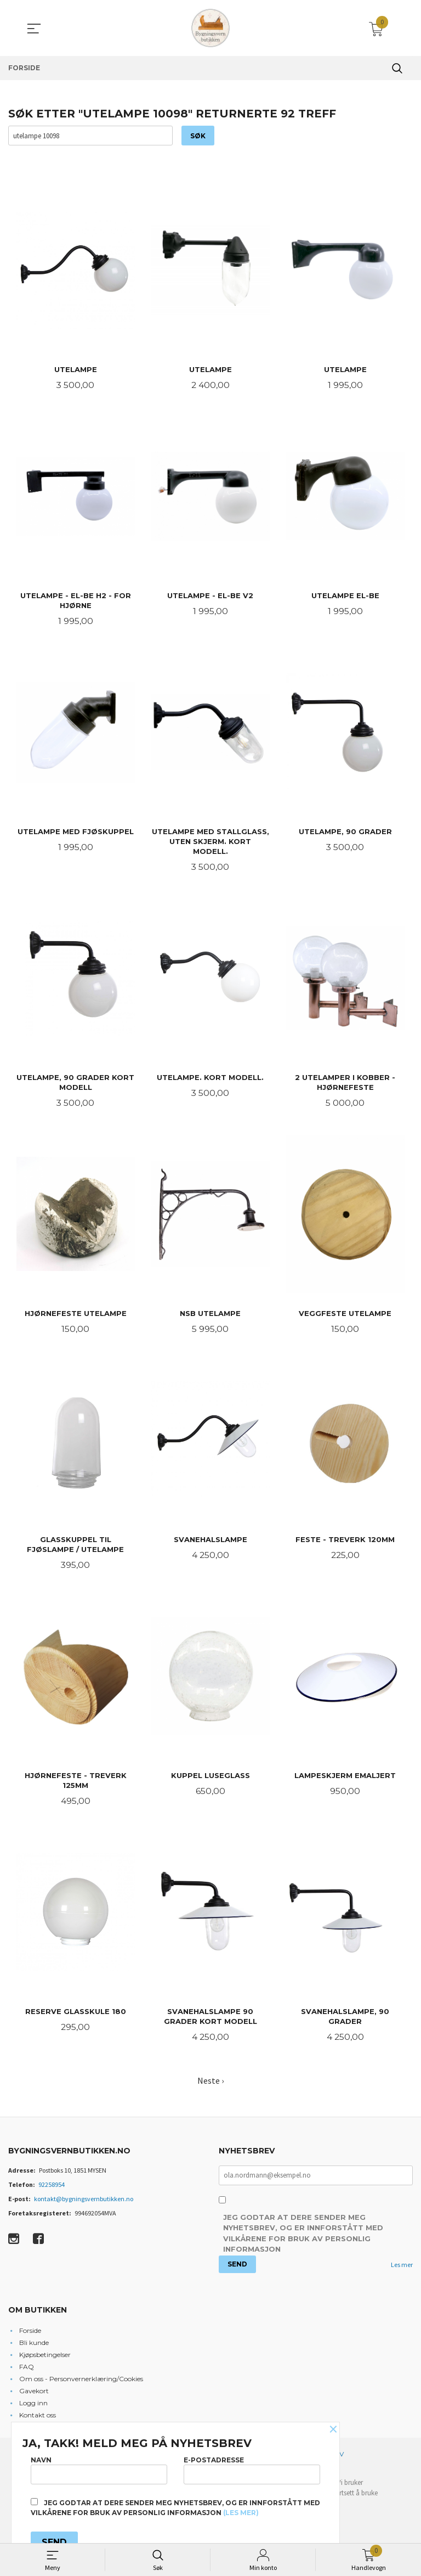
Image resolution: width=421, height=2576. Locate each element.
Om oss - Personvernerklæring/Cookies (81, 2384)
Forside (30, 2336)
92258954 (51, 2190)
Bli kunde (34, 2348)
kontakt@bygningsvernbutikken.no (83, 2204)
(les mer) (241, 2512)
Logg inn (33, 2408)
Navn (99, 2469)
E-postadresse (252, 2469)
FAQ (26, 2372)
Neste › (210, 2086)
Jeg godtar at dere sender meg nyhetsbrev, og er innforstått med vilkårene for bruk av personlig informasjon (303, 2239)
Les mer (402, 2270)
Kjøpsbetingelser (45, 2360)
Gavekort (34, 2396)
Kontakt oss (37, 2420)
